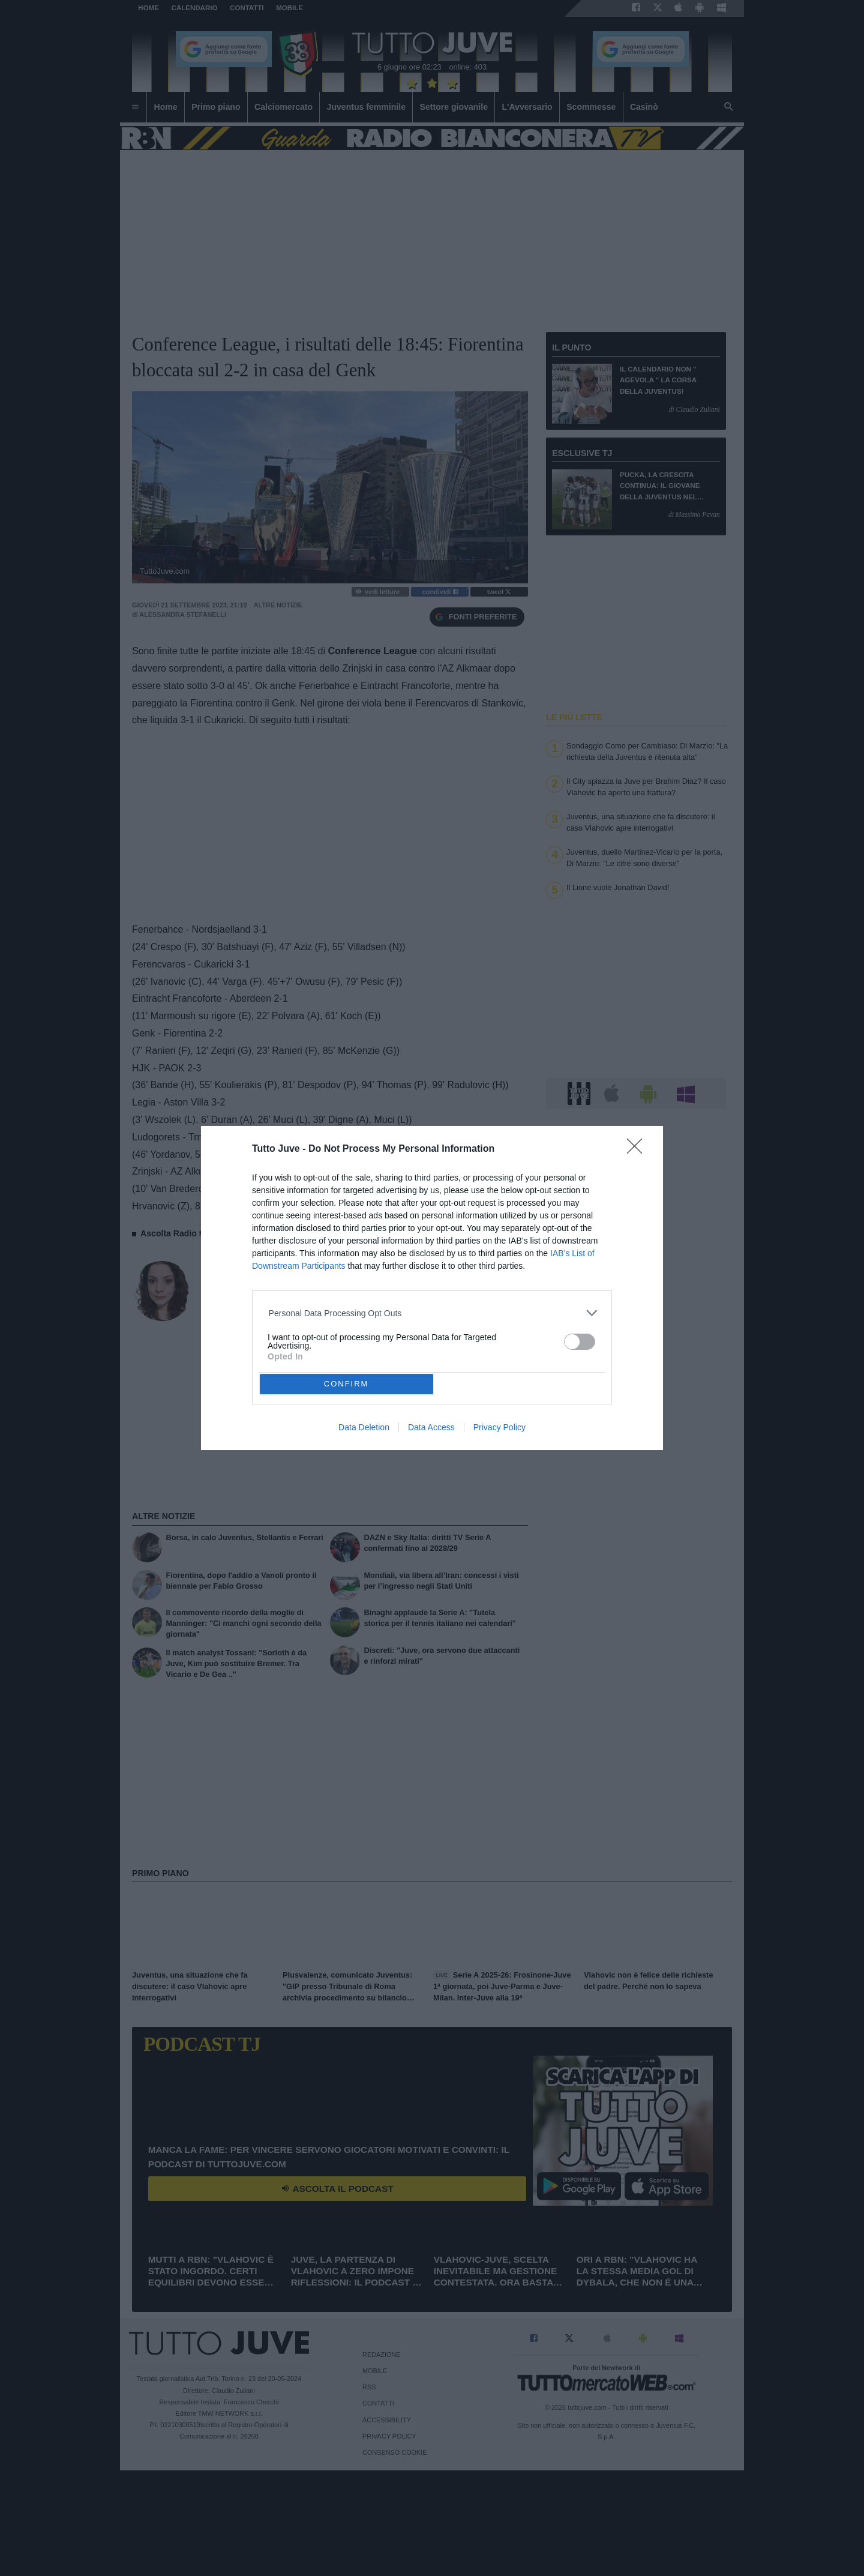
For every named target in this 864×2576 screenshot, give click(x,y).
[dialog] (432, 1288)
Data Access (431, 1427)
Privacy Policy (499, 1427)
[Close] (638, 1150)
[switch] (579, 1342)
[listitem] (432, 1313)
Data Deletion (363, 1427)
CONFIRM (346, 1383)
